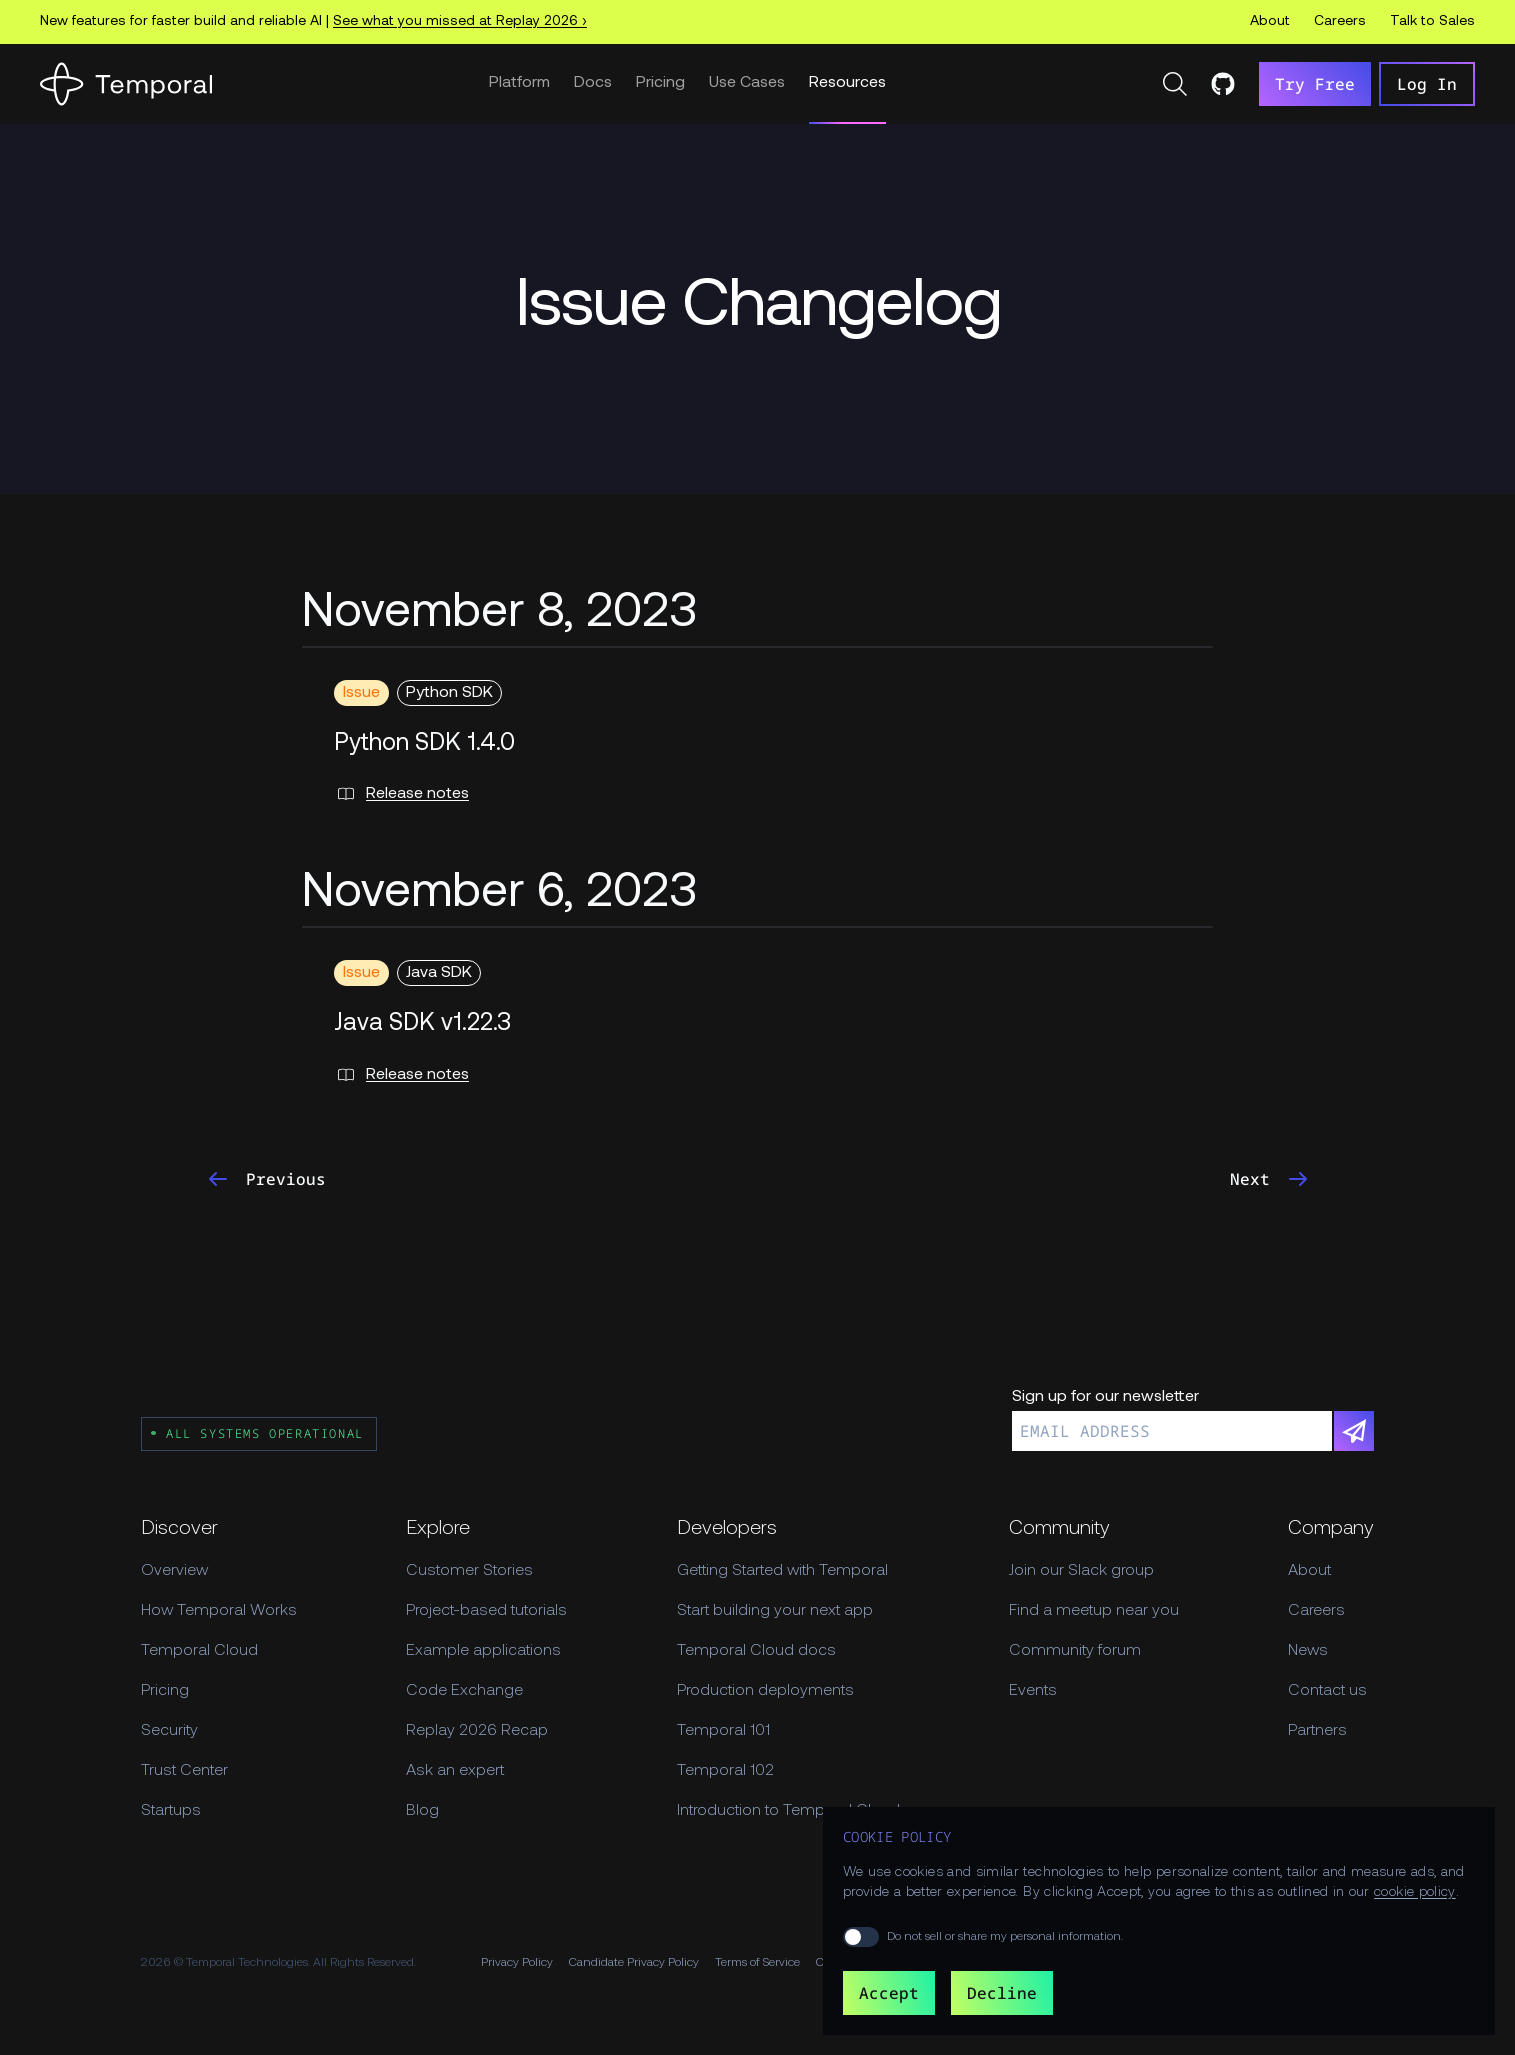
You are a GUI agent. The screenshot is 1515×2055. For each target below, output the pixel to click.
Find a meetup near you (1094, 1611)
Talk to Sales (1432, 21)
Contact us (1327, 1691)
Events (1033, 1691)
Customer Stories (469, 1571)
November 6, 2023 (499, 894)
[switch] (861, 1937)
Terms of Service (757, 1963)
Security (169, 1731)
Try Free (1315, 84)
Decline (1002, 1993)
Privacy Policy (517, 1963)
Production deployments (765, 1691)
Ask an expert (455, 1771)
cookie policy (1415, 1892)
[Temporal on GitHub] (1223, 84)
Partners (1317, 1731)
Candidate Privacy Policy (634, 1963)
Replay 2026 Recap (477, 1731)
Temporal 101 (723, 1731)
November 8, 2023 (499, 614)
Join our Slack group (1081, 1571)
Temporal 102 (725, 1771)
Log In (1427, 84)
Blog (422, 1811)
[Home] (126, 84)
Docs (593, 83)
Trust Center (184, 1771)
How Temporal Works (219, 1611)
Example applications (483, 1651)
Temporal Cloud (199, 1651)
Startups (171, 1811)
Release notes (401, 794)
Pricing (660, 83)
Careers (1340, 21)
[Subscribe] (1354, 1431)
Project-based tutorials (486, 1611)
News (1308, 1651)
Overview (174, 1571)
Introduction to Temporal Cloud (788, 1811)
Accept (889, 1993)
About (1270, 21)
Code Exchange (464, 1691)
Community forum (1075, 1651)
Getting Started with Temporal (782, 1571)
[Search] (1175, 84)
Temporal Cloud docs (756, 1651)
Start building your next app (775, 1611)
